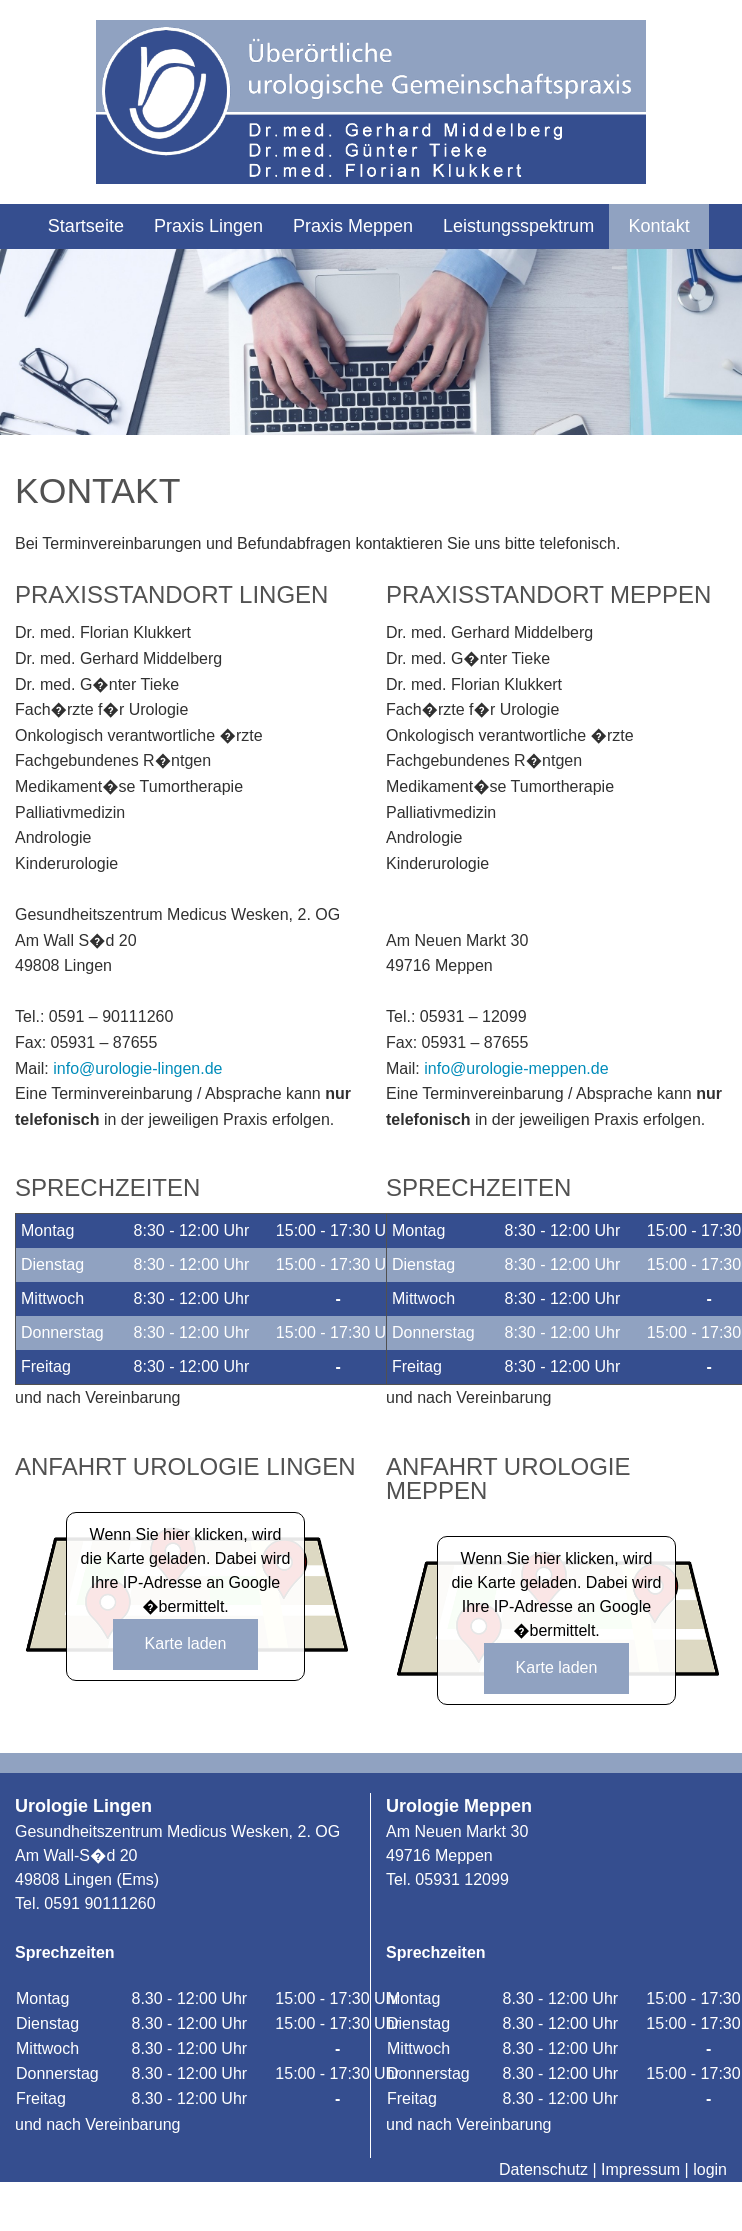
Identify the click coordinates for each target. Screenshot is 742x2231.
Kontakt (659, 226)
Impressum (640, 2169)
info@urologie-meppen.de (516, 1068)
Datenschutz (543, 2169)
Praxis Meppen (353, 226)
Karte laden (186, 1643)
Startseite (86, 226)
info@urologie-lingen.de (137, 1068)
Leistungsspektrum (518, 226)
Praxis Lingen (208, 226)
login (710, 2169)
